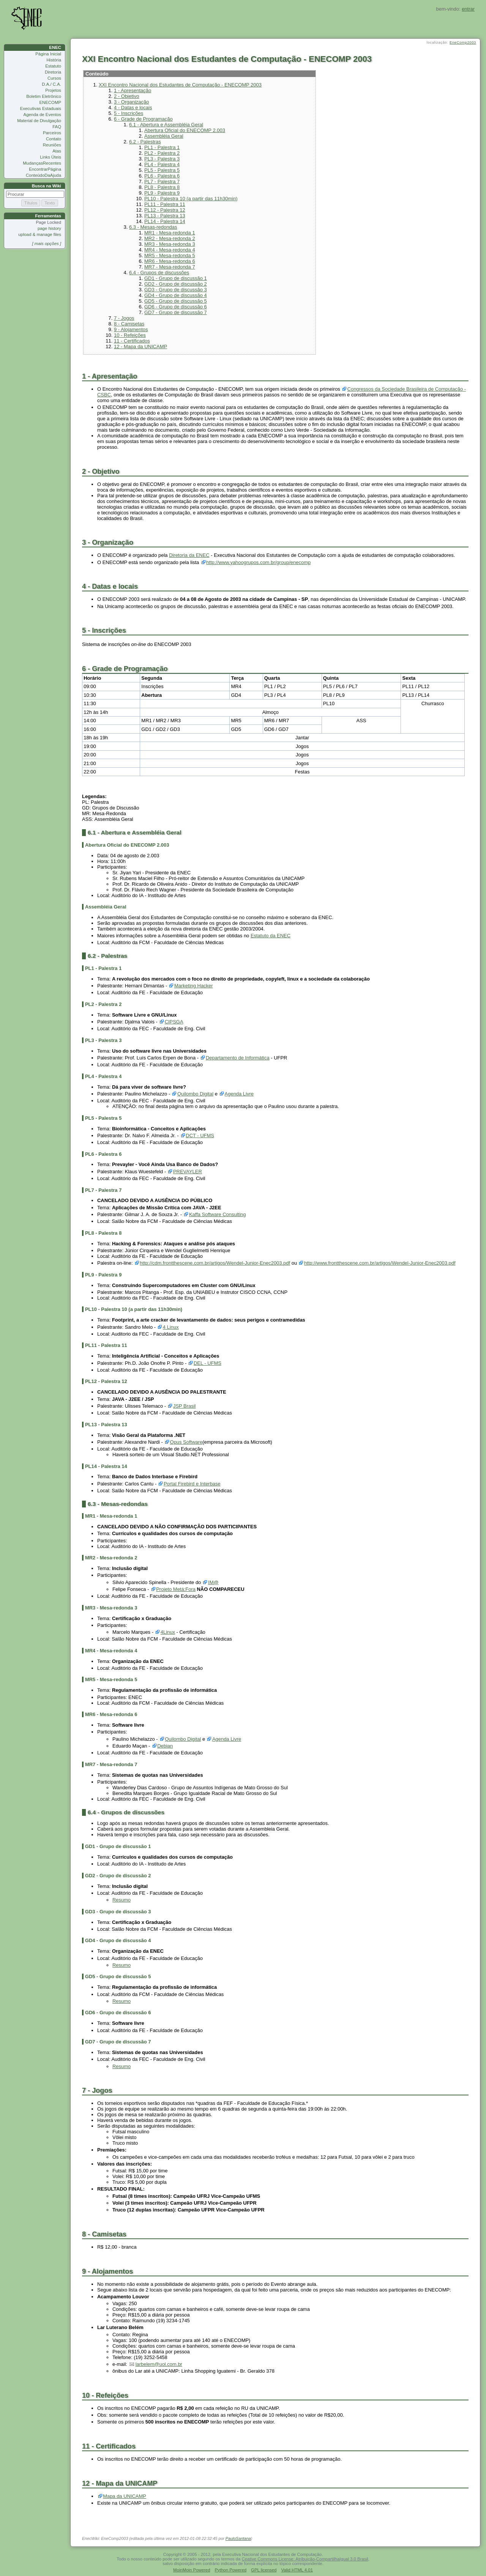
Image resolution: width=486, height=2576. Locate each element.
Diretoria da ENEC (189, 555)
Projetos (53, 90)
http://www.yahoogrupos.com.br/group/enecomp (258, 562)
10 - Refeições (130, 335)
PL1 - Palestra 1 (162, 147)
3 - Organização (131, 102)
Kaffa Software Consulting (217, 1214)
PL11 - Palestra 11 (164, 204)
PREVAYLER (187, 1171)
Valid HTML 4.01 (297, 2570)
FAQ (56, 126)
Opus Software (186, 1442)
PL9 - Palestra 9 (162, 193)
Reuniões (52, 145)
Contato (53, 139)
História (53, 60)
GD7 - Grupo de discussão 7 (175, 312)
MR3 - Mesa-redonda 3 (169, 244)
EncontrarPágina (45, 169)
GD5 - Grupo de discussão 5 (175, 301)
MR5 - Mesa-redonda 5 (169, 255)
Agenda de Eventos (42, 114)
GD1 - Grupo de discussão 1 (175, 278)
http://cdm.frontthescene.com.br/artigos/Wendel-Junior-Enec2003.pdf (215, 1263)
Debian (165, 1746)
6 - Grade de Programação (143, 119)
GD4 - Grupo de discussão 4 (175, 295)
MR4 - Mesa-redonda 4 (169, 250)
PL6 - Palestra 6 (162, 176)
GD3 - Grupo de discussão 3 (175, 289)
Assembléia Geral (163, 136)
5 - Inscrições (128, 113)
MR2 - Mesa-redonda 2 (169, 238)
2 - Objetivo (126, 96)
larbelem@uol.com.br (159, 2364)
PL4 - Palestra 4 (162, 164)
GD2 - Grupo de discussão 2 (175, 284)
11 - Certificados (132, 341)
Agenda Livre (239, 1094)
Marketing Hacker (193, 986)
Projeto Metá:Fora (176, 1589)
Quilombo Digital (195, 1094)
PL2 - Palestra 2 (162, 153)
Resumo (121, 1900)
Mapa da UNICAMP (124, 2496)
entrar (468, 9)
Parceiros (52, 132)
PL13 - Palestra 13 (164, 215)
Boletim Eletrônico (43, 96)
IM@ (213, 1582)
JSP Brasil (184, 1406)
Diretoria (53, 72)
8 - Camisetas (129, 324)
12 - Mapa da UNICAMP (140, 346)
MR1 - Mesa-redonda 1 (169, 233)
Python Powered (231, 2570)
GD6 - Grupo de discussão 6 (175, 307)
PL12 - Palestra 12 (164, 210)
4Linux (168, 1632)
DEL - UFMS (207, 1363)
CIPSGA (174, 1022)
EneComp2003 (463, 42)
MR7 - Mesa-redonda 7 (169, 267)
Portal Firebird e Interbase (192, 1484)
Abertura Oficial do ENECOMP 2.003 (184, 130)
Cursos (54, 78)
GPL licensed (263, 2570)
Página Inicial (48, 54)
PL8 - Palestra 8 (162, 187)
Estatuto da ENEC (270, 935)
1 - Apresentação (132, 90)
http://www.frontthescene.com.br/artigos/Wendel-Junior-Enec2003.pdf (380, 1263)
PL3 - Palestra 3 (162, 159)
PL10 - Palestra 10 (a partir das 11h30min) (191, 198)
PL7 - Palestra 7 (162, 181)
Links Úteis (50, 157)
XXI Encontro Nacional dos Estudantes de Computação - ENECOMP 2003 (180, 85)
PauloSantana (238, 2538)
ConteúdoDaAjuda (43, 175)
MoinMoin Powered (191, 2570)
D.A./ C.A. (51, 84)
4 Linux (171, 1327)
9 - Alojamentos (131, 329)
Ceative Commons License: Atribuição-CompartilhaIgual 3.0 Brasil (305, 2559)
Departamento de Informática (238, 1058)
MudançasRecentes (42, 163)
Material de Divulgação (39, 120)
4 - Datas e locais (133, 107)
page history (49, 228)
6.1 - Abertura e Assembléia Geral (166, 124)
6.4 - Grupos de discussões (159, 272)
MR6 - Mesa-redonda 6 (169, 261)
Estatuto (53, 66)
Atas (56, 151)
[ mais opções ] (46, 243)
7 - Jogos (124, 318)
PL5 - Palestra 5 (162, 170)
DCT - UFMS (200, 1135)
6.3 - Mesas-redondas (153, 227)
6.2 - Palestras (145, 142)
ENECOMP (50, 102)
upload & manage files (39, 234)
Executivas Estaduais (40, 108)
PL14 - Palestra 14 (164, 221)
